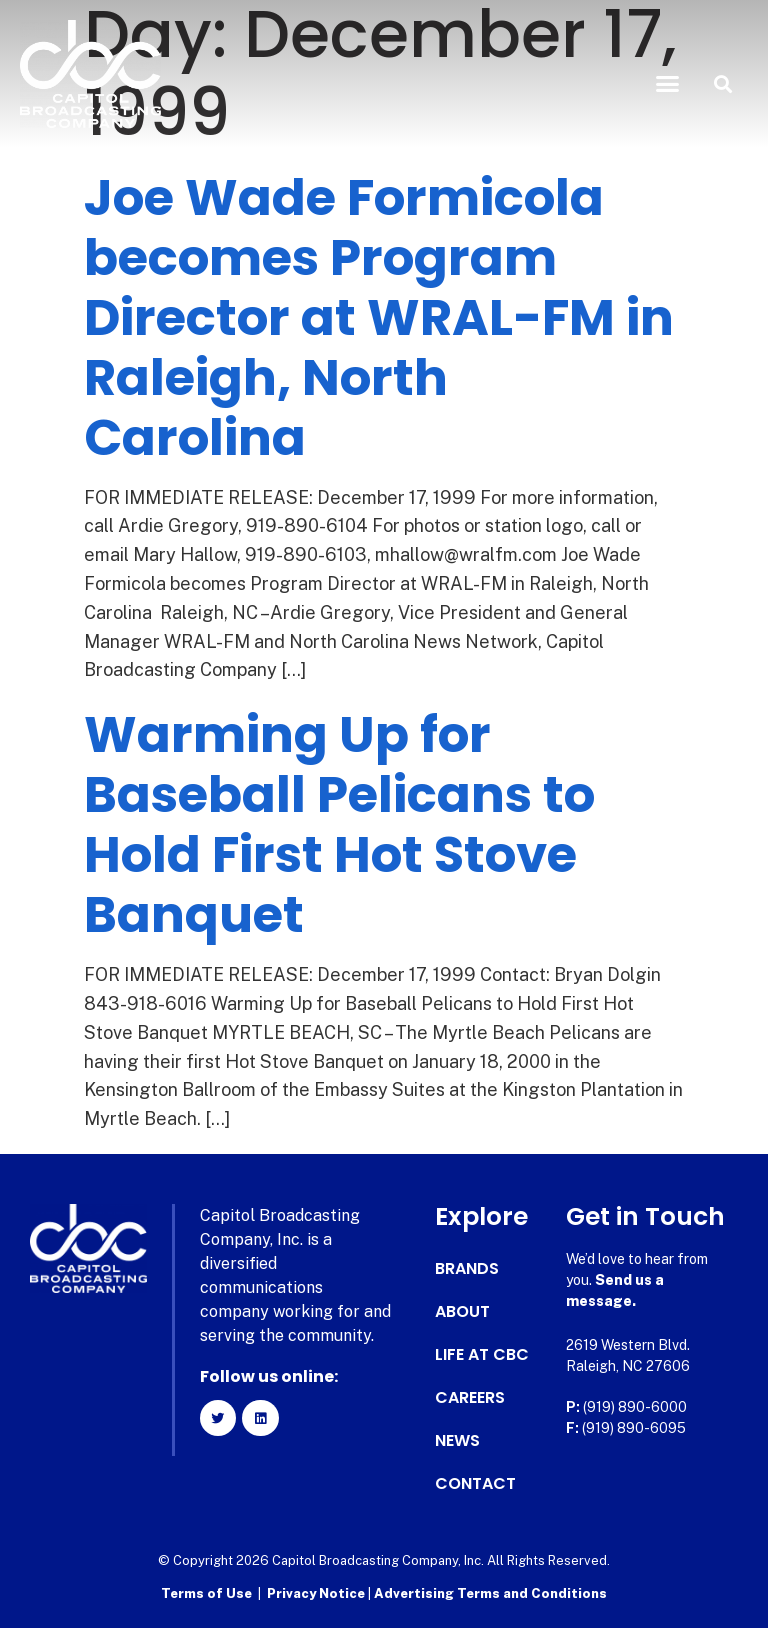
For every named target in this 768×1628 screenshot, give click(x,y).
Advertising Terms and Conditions (490, 1593)
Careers (470, 1398)
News (457, 1441)
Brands (467, 1269)
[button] (668, 84)
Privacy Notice (317, 1593)
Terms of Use (206, 1593)
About (462, 1312)
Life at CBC (482, 1355)
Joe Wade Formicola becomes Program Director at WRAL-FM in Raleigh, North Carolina (379, 318)
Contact (475, 1484)
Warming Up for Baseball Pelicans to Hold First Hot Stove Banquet (339, 825)
